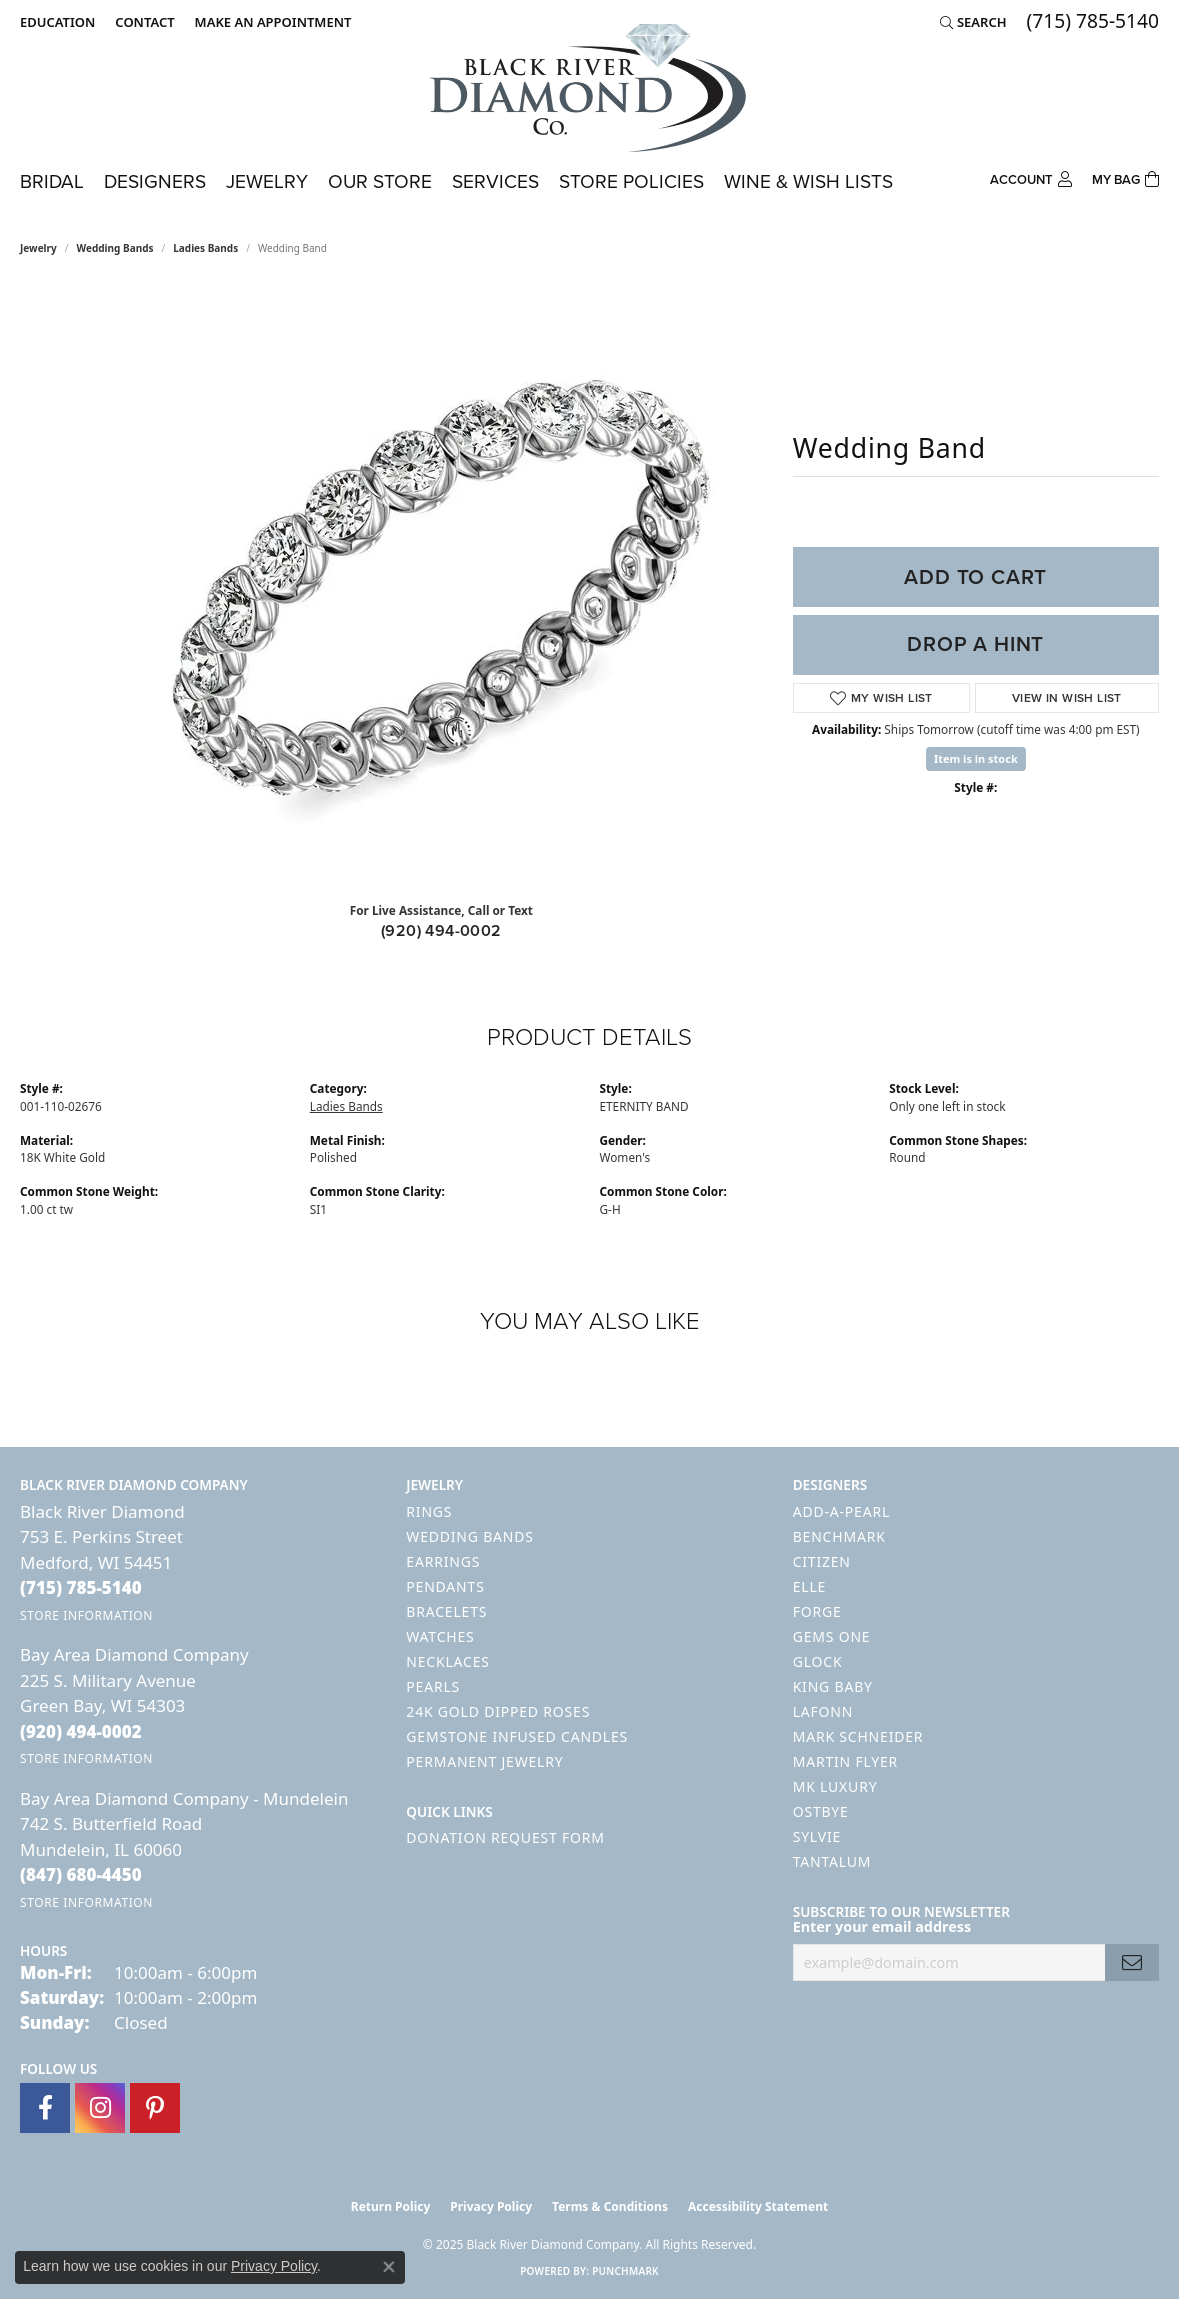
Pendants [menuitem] (445, 1586)
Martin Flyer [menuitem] (845, 1761)
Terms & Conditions (610, 2206)
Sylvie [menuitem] (817, 1836)
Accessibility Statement (758, 2206)
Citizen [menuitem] (822, 1561)
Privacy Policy (491, 2206)
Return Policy (391, 2206)
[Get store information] (86, 1615)
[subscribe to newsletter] (1132, 1962)
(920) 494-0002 (441, 930)
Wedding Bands (115, 248)
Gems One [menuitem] (832, 1636)
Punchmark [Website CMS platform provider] (625, 2271)
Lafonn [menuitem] (823, 1711)
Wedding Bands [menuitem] (469, 1536)
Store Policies (631, 181)
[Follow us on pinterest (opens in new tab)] (155, 2108)
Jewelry (267, 181)
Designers (155, 181)
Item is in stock (976, 758)
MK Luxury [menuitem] (835, 1786)
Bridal (52, 181)
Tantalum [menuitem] (832, 1861)
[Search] (973, 22)
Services (495, 181)
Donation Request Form (505, 1837)
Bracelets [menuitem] (446, 1611)
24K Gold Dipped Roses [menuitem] (498, 1711)
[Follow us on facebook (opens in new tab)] (45, 2108)
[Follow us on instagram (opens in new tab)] (100, 2108)
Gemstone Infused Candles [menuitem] (517, 1736)
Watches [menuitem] (440, 1636)
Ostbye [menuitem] (821, 1811)
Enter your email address (882, 1926)
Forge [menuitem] (817, 1611)
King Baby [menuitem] (833, 1686)
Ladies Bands (205, 248)
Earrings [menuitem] (443, 1561)
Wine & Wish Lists (808, 181)
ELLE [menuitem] (809, 1586)
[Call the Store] (81, 1587)
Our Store (380, 181)
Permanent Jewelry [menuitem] (484, 1761)
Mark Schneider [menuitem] (858, 1736)
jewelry (38, 248)
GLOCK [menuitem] (818, 1661)
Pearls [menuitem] (433, 1686)
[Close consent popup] (389, 2267)
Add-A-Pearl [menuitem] (841, 1511)
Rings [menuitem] (429, 1511)
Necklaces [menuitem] (447, 1661)
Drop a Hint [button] (975, 644)
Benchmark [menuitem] (839, 1536)
